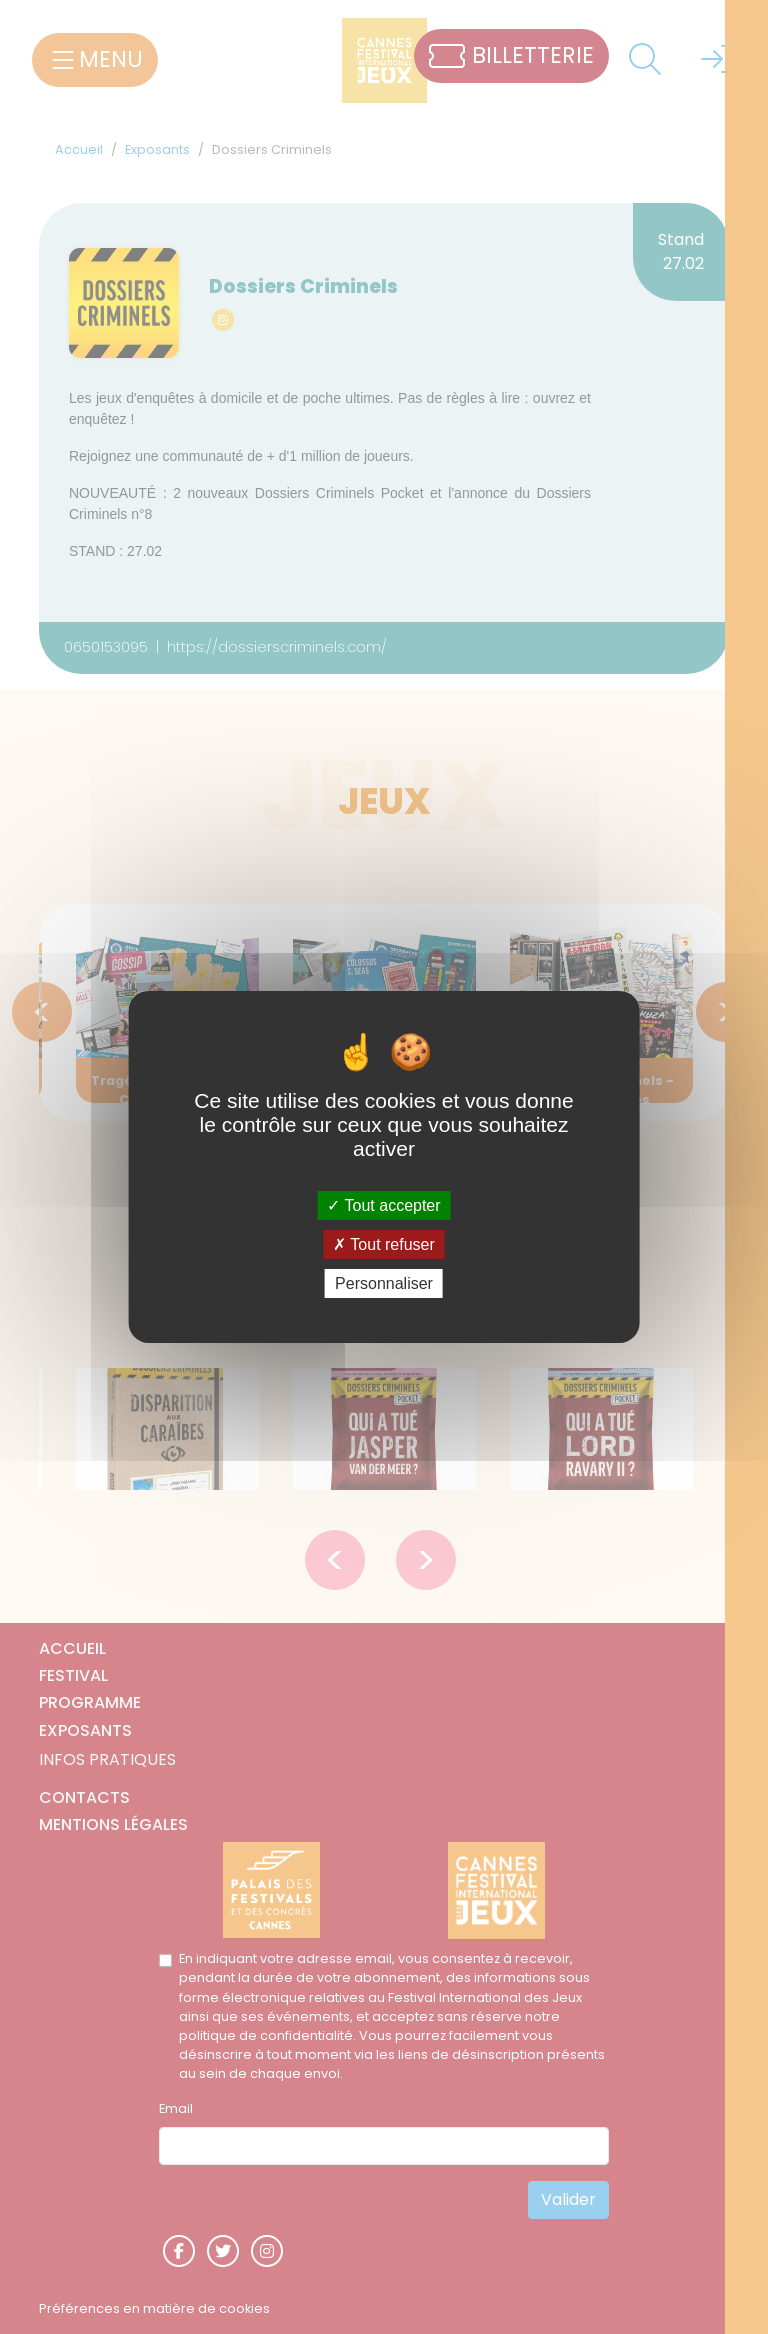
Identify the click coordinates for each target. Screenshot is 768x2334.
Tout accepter (383, 1204)
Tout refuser (384, 1244)
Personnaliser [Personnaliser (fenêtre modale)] (384, 1283)
